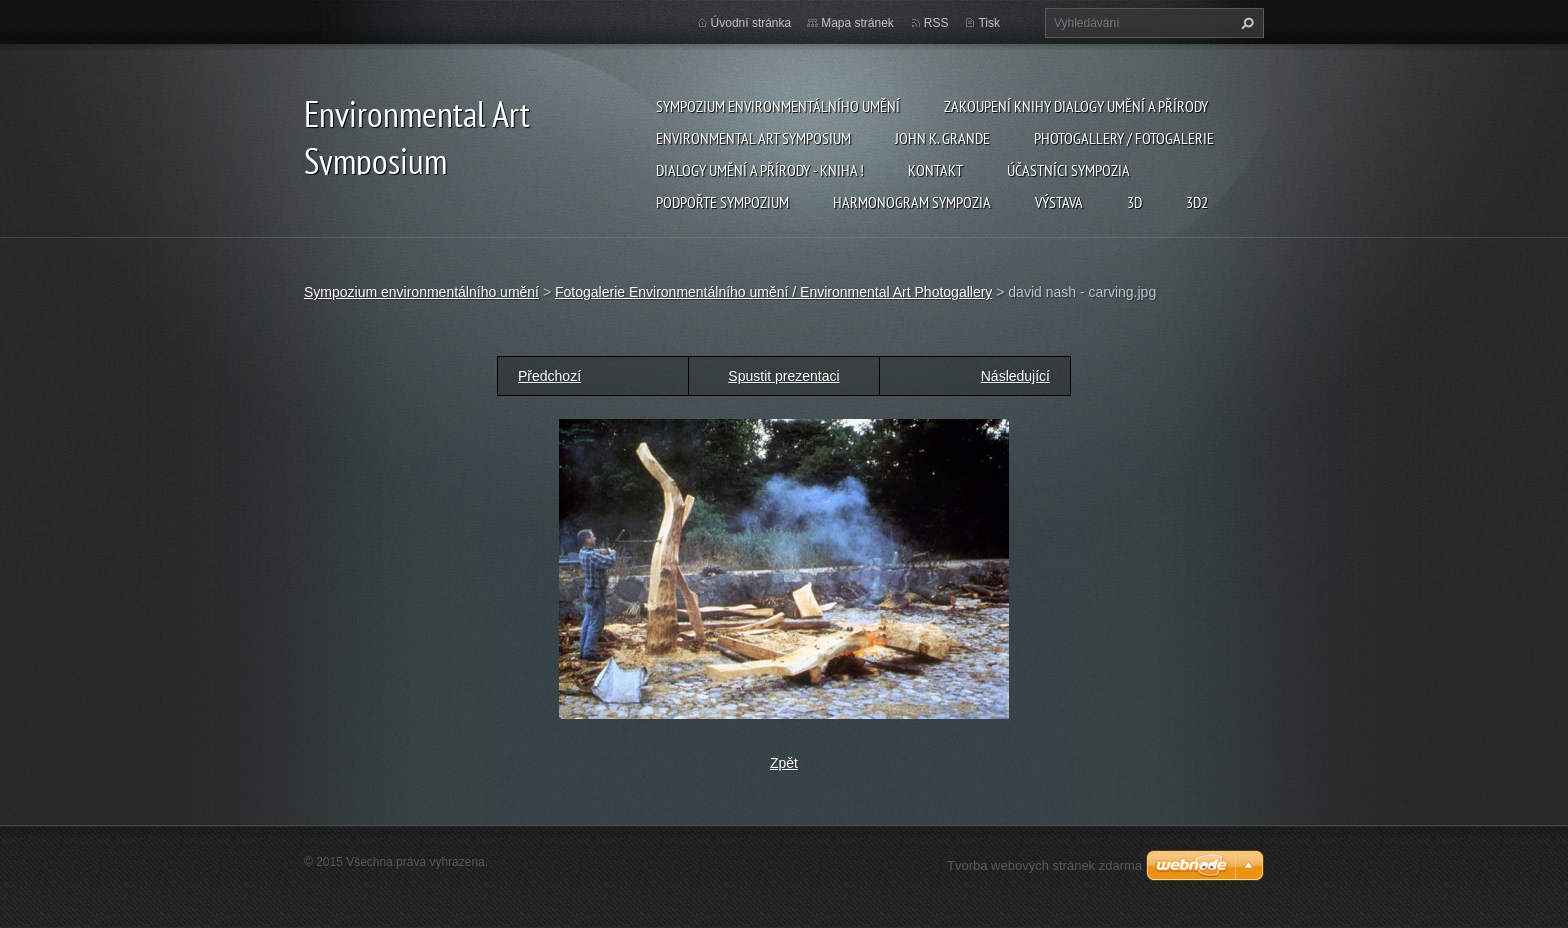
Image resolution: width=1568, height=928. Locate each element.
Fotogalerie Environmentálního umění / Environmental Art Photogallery (773, 292)
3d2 (1197, 202)
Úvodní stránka (751, 23)
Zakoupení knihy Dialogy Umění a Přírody (1076, 106)
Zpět (784, 763)
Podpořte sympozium (722, 202)
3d (1134, 202)
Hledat (1245, 23)
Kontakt (935, 170)
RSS (936, 23)
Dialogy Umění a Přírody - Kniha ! (760, 170)
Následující (1015, 376)
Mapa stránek (857, 23)
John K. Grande (942, 138)
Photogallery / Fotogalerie (1124, 138)
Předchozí (549, 376)
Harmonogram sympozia (912, 202)
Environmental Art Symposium (753, 138)
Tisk (989, 23)
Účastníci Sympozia (1068, 170)
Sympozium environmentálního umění (778, 106)
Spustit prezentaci (783, 376)
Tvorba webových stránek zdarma (1044, 865)
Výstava (1059, 202)
